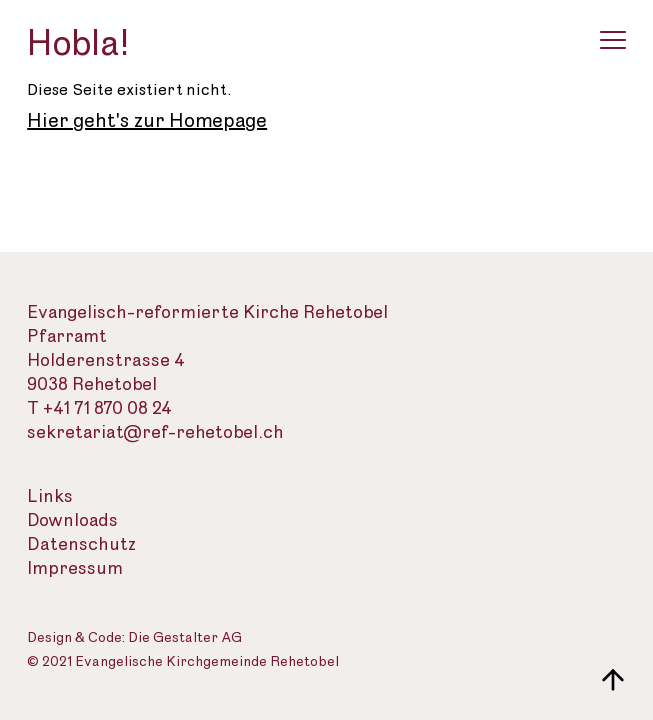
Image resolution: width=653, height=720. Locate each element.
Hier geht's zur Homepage (147, 121)
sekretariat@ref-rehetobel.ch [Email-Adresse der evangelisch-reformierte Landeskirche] (155, 432)
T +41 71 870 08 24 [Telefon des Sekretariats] (99, 408)
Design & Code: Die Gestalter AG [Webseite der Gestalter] (134, 638)
